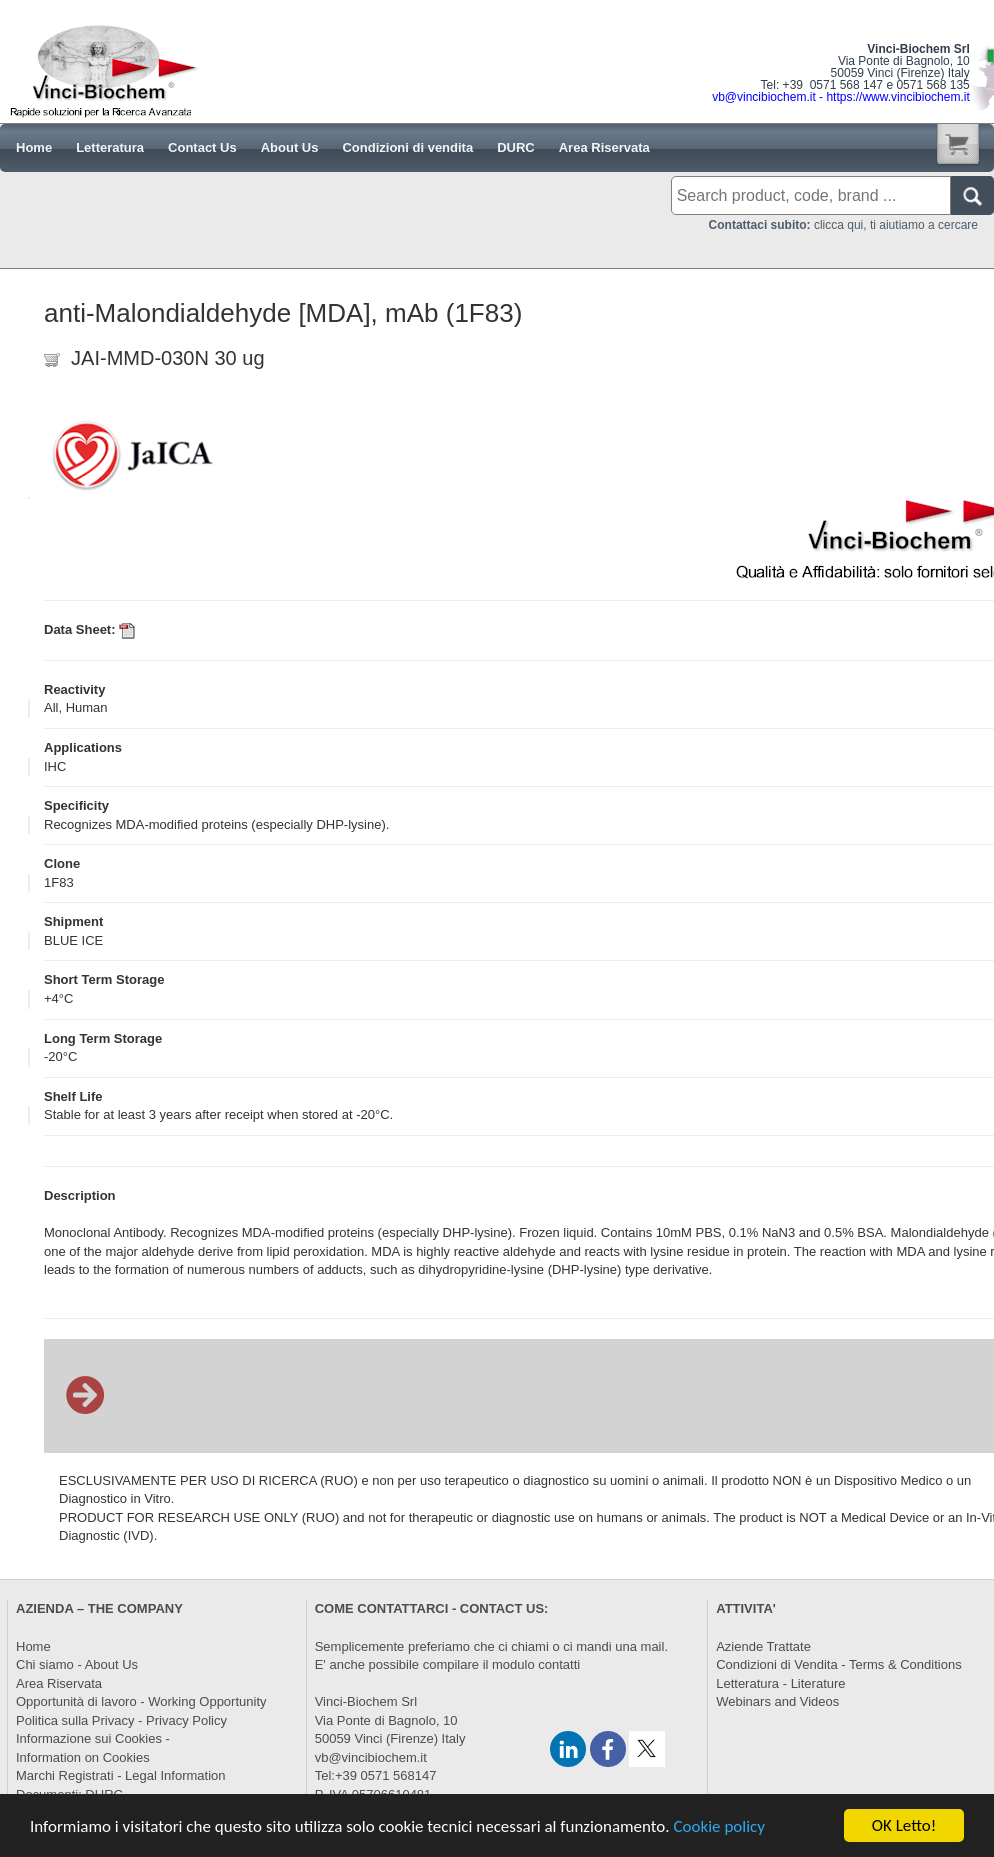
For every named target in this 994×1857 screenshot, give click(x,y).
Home (33, 1646)
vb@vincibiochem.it (371, 1757)
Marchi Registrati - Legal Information (121, 1775)
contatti (559, 1664)
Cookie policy (719, 1827)
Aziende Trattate (763, 1646)
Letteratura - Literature (780, 1683)
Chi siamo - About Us (77, 1664)
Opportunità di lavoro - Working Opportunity (141, 1701)
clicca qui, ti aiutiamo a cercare (843, 225)
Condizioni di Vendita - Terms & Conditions (838, 1664)
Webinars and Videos (777, 1701)
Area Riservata (59, 1683)
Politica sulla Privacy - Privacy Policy (121, 1720)
